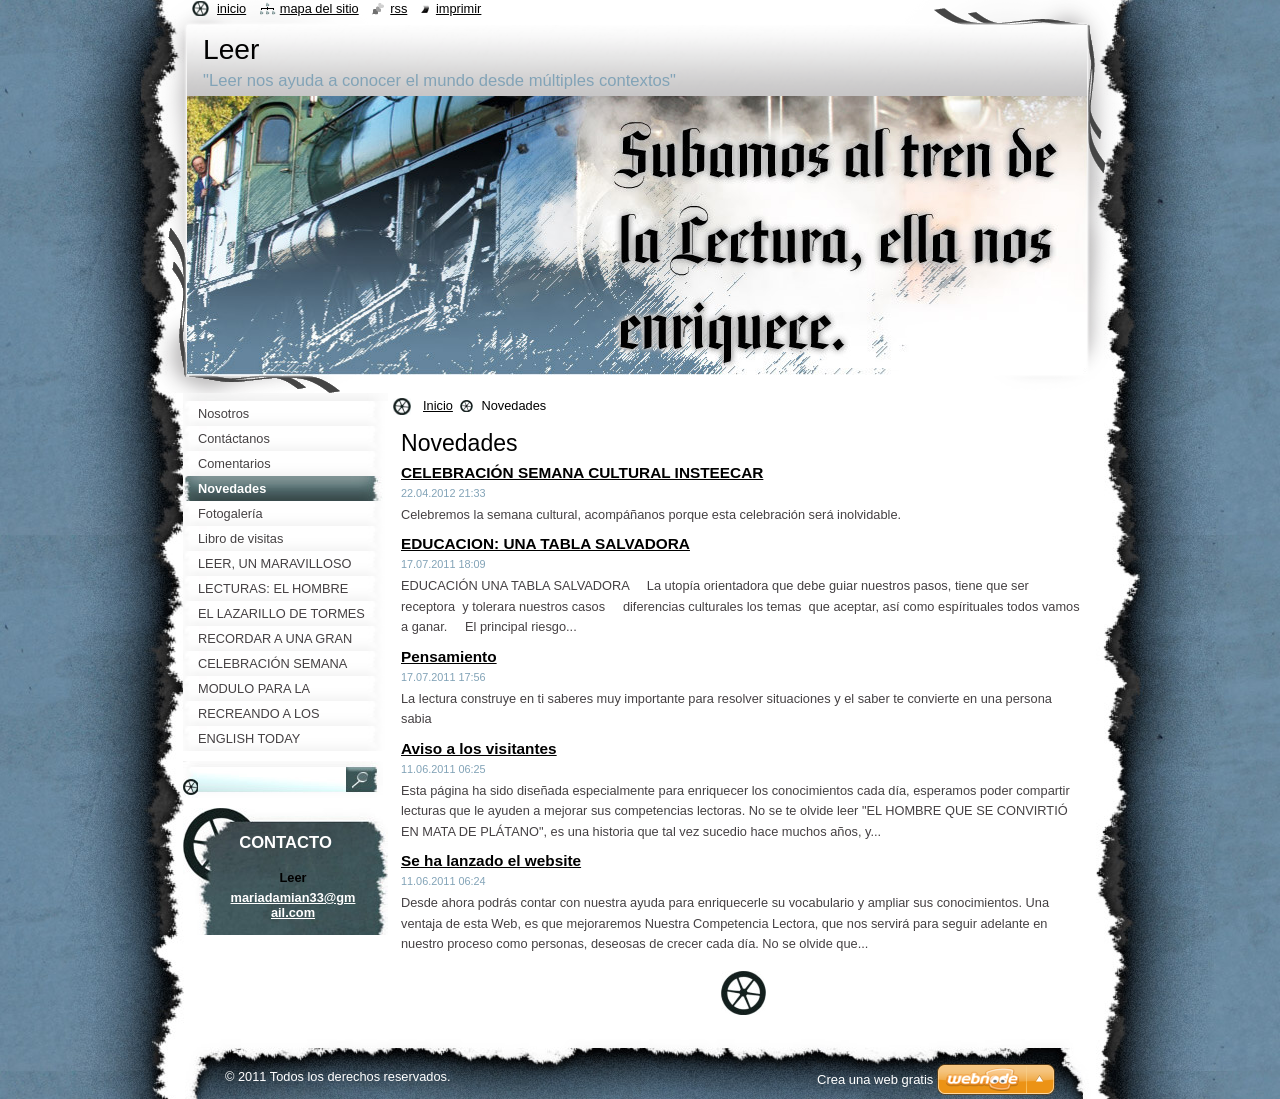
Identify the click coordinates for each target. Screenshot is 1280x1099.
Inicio (438, 405)
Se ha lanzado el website (491, 860)
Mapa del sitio (319, 8)
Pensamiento (449, 656)
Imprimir (459, 8)
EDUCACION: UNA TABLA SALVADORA (545, 543)
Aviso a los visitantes (479, 748)
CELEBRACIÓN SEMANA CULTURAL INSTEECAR (582, 472)
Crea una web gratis (875, 1079)
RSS (398, 8)
